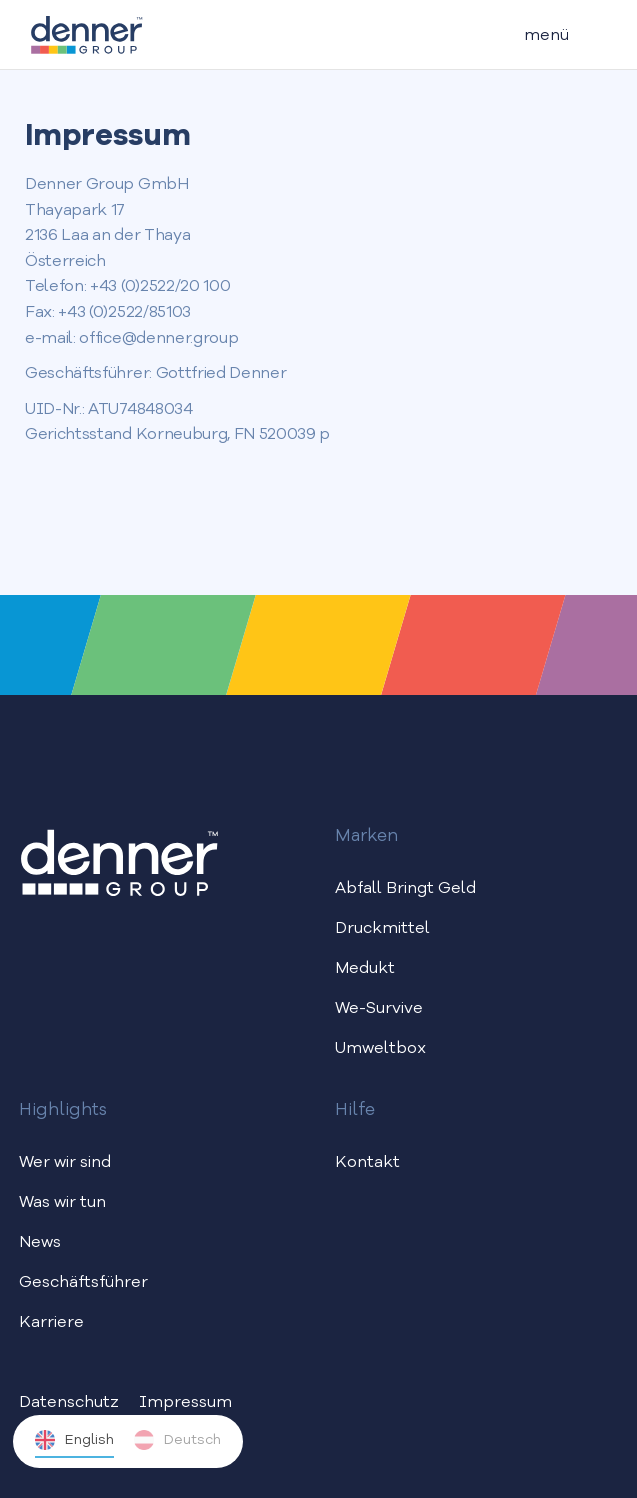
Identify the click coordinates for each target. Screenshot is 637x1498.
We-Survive (379, 1009)
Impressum (185, 1403)
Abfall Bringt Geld (405, 889)
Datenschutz (69, 1403)
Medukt (365, 969)
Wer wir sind (65, 1163)
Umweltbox (380, 1049)
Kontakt (367, 1163)
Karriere (51, 1323)
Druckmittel (382, 929)
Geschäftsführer (83, 1283)
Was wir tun (62, 1203)
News (40, 1243)
